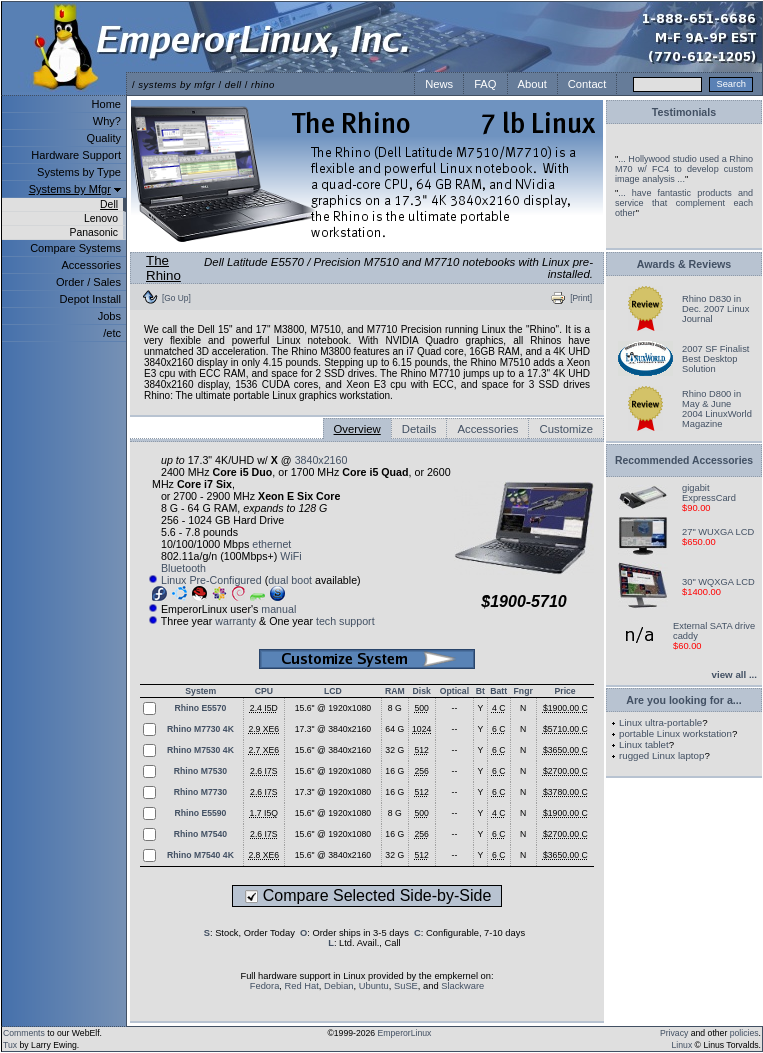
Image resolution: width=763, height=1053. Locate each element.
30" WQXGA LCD (718, 582)
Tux (10, 1045)
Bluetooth (183, 568)
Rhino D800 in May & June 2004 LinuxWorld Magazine (717, 409)
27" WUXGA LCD (718, 532)
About (532, 84)
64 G (394, 729)
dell (233, 84)
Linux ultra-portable (660, 722)
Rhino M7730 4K (200, 729)
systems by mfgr (176, 84)
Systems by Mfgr (70, 189)
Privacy (674, 1033)
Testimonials (684, 112)
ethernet (271, 544)
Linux (682, 1045)
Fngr (523, 691)
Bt (480, 691)
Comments (24, 1033)
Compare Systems (75, 248)
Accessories (91, 265)
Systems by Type (79, 172)
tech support (345, 621)
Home (106, 104)
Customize (566, 429)
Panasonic (93, 232)
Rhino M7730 (200, 792)
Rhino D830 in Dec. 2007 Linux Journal (715, 309)
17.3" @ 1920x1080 (333, 792)
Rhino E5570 (200, 708)
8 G (395, 708)
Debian (339, 986)
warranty (235, 621)
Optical (454, 691)
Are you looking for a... (683, 700)
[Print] (581, 298)
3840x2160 (321, 460)
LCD (333, 691)
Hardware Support (76, 155)
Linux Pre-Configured (211, 580)
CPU (264, 691)
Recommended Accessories (684, 460)
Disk (422, 691)
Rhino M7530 (200, 771)
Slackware (462, 986)
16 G (394, 771)
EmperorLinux (405, 1033)
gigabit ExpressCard (709, 493)
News (439, 84)
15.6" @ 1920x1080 (333, 708)
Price (564, 691)
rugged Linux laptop (661, 755)
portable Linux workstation (675, 733)
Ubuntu (374, 986)
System (200, 691)
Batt (498, 691)
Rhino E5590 (200, 813)
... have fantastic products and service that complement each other (684, 203)
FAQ (485, 84)
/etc (112, 333)
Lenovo (101, 218)
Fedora (265, 986)
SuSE (406, 986)
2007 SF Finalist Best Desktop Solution (715, 359)
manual (278, 609)
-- (455, 708)
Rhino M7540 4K (200, 855)
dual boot (290, 580)
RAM (395, 691)
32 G (394, 750)
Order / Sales (88, 282)
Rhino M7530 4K (200, 750)
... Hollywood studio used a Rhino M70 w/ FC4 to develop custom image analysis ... (684, 169)
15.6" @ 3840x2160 (333, 750)
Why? (107, 121)
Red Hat (302, 986)
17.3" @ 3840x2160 (333, 729)
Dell (109, 204)
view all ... (734, 674)
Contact (587, 84)
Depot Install (90, 299)
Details (419, 429)
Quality (104, 138)
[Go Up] (176, 298)
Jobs (109, 316)
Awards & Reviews (684, 264)
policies (744, 1033)
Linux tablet (644, 744)
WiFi (290, 556)
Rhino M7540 (200, 834)
